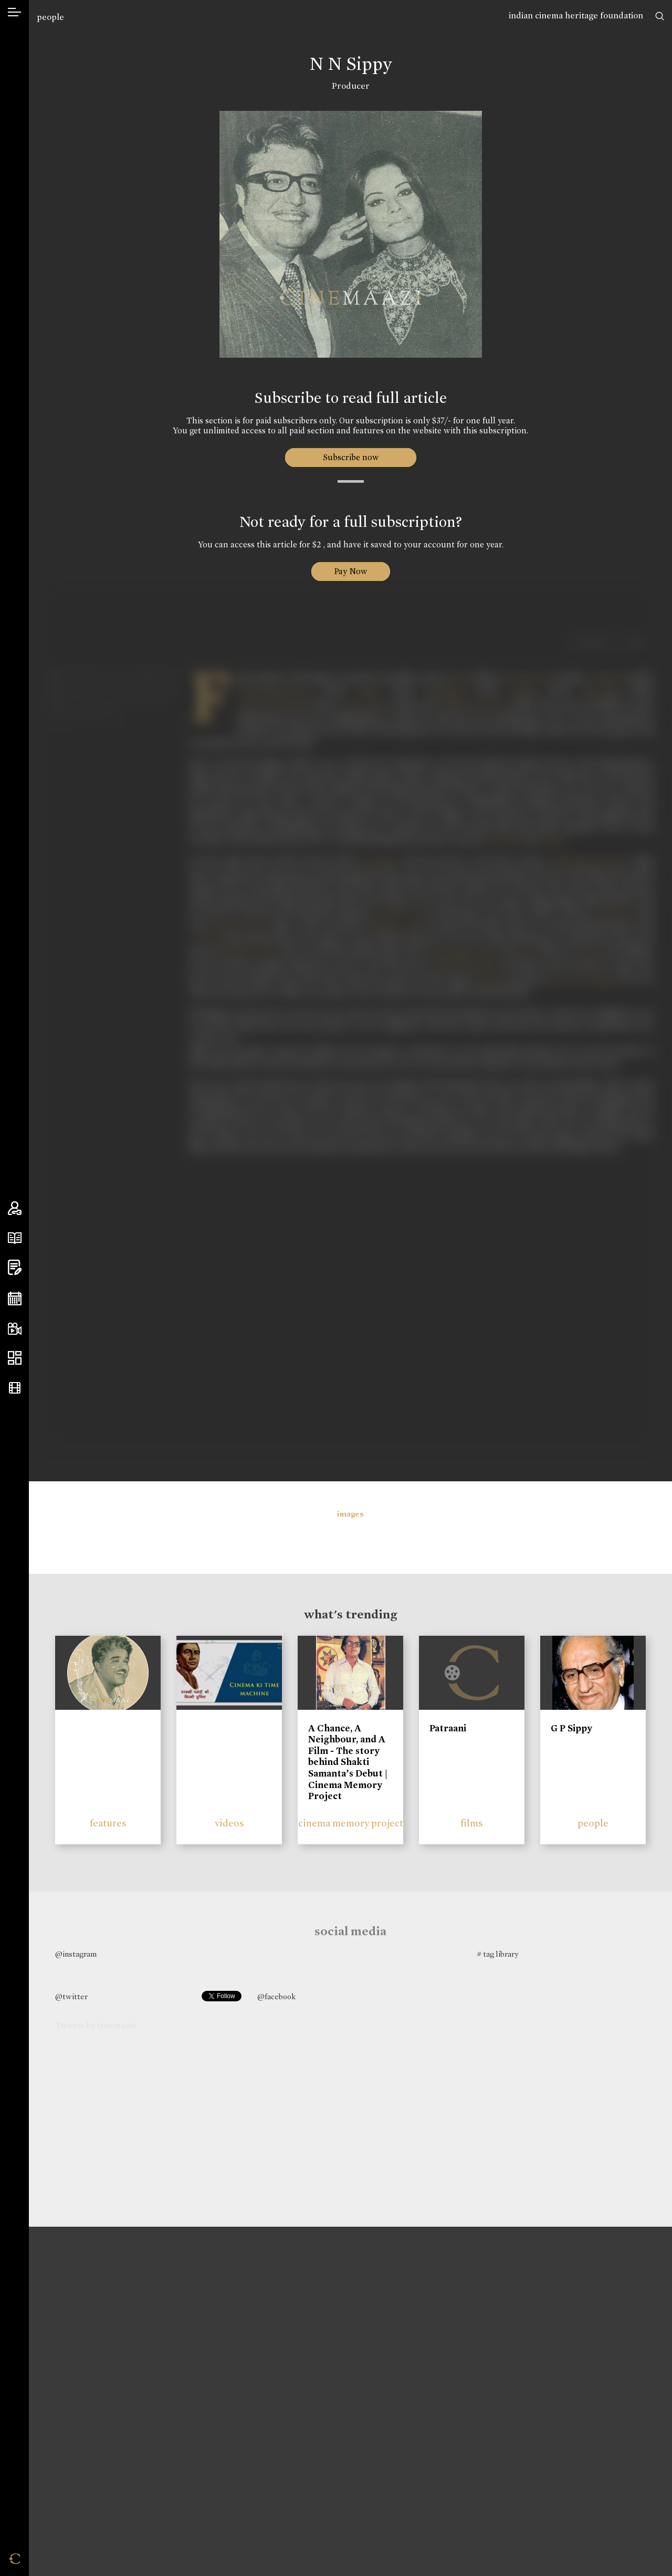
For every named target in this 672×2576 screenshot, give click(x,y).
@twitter (71, 1996)
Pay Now (351, 571)
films (471, 1823)
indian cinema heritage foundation (576, 15)
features (108, 1823)
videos (229, 1823)
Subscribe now (350, 457)
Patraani (447, 1728)
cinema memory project (350, 1823)
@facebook (276, 1996)
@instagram (76, 1954)
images (350, 1514)
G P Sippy (571, 1728)
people (50, 17)
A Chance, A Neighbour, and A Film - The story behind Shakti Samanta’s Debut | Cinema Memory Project (347, 1762)
